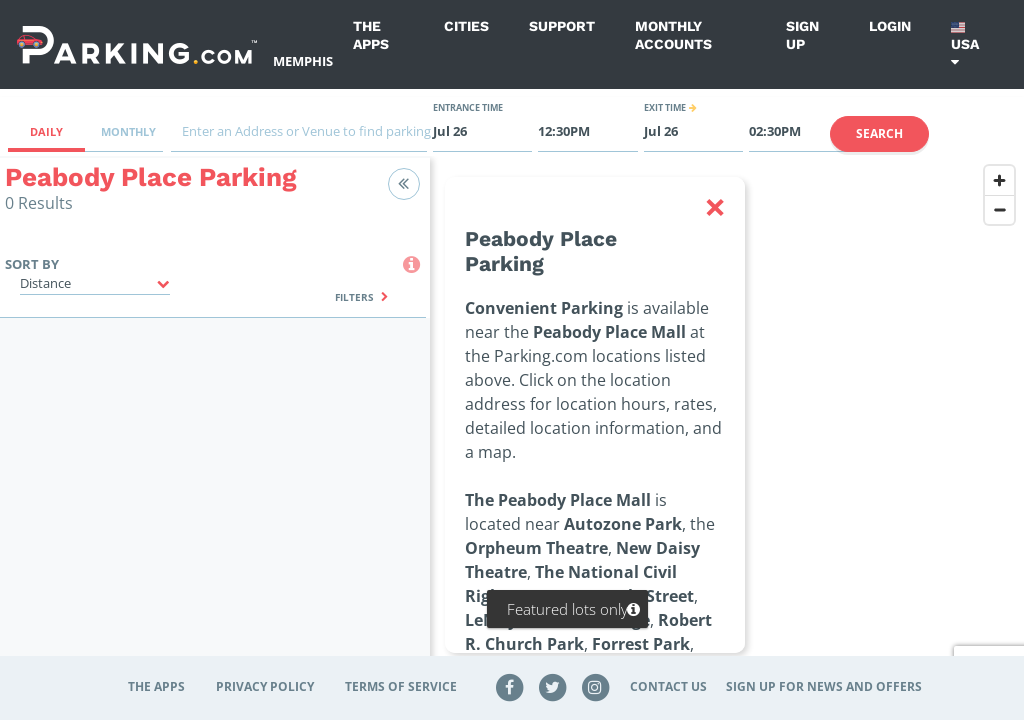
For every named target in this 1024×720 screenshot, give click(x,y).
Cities (466, 26)
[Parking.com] (137, 44)
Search (879, 133)
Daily (46, 131)
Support (562, 26)
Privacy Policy (265, 686)
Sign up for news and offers (824, 686)
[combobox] (299, 136)
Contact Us (668, 686)
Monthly (128, 131)
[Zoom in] (999, 180)
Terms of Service (401, 686)
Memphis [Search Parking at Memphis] (303, 61)
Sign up (802, 35)
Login (890, 26)
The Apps (371, 35)
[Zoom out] (999, 209)
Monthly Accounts (673, 35)
